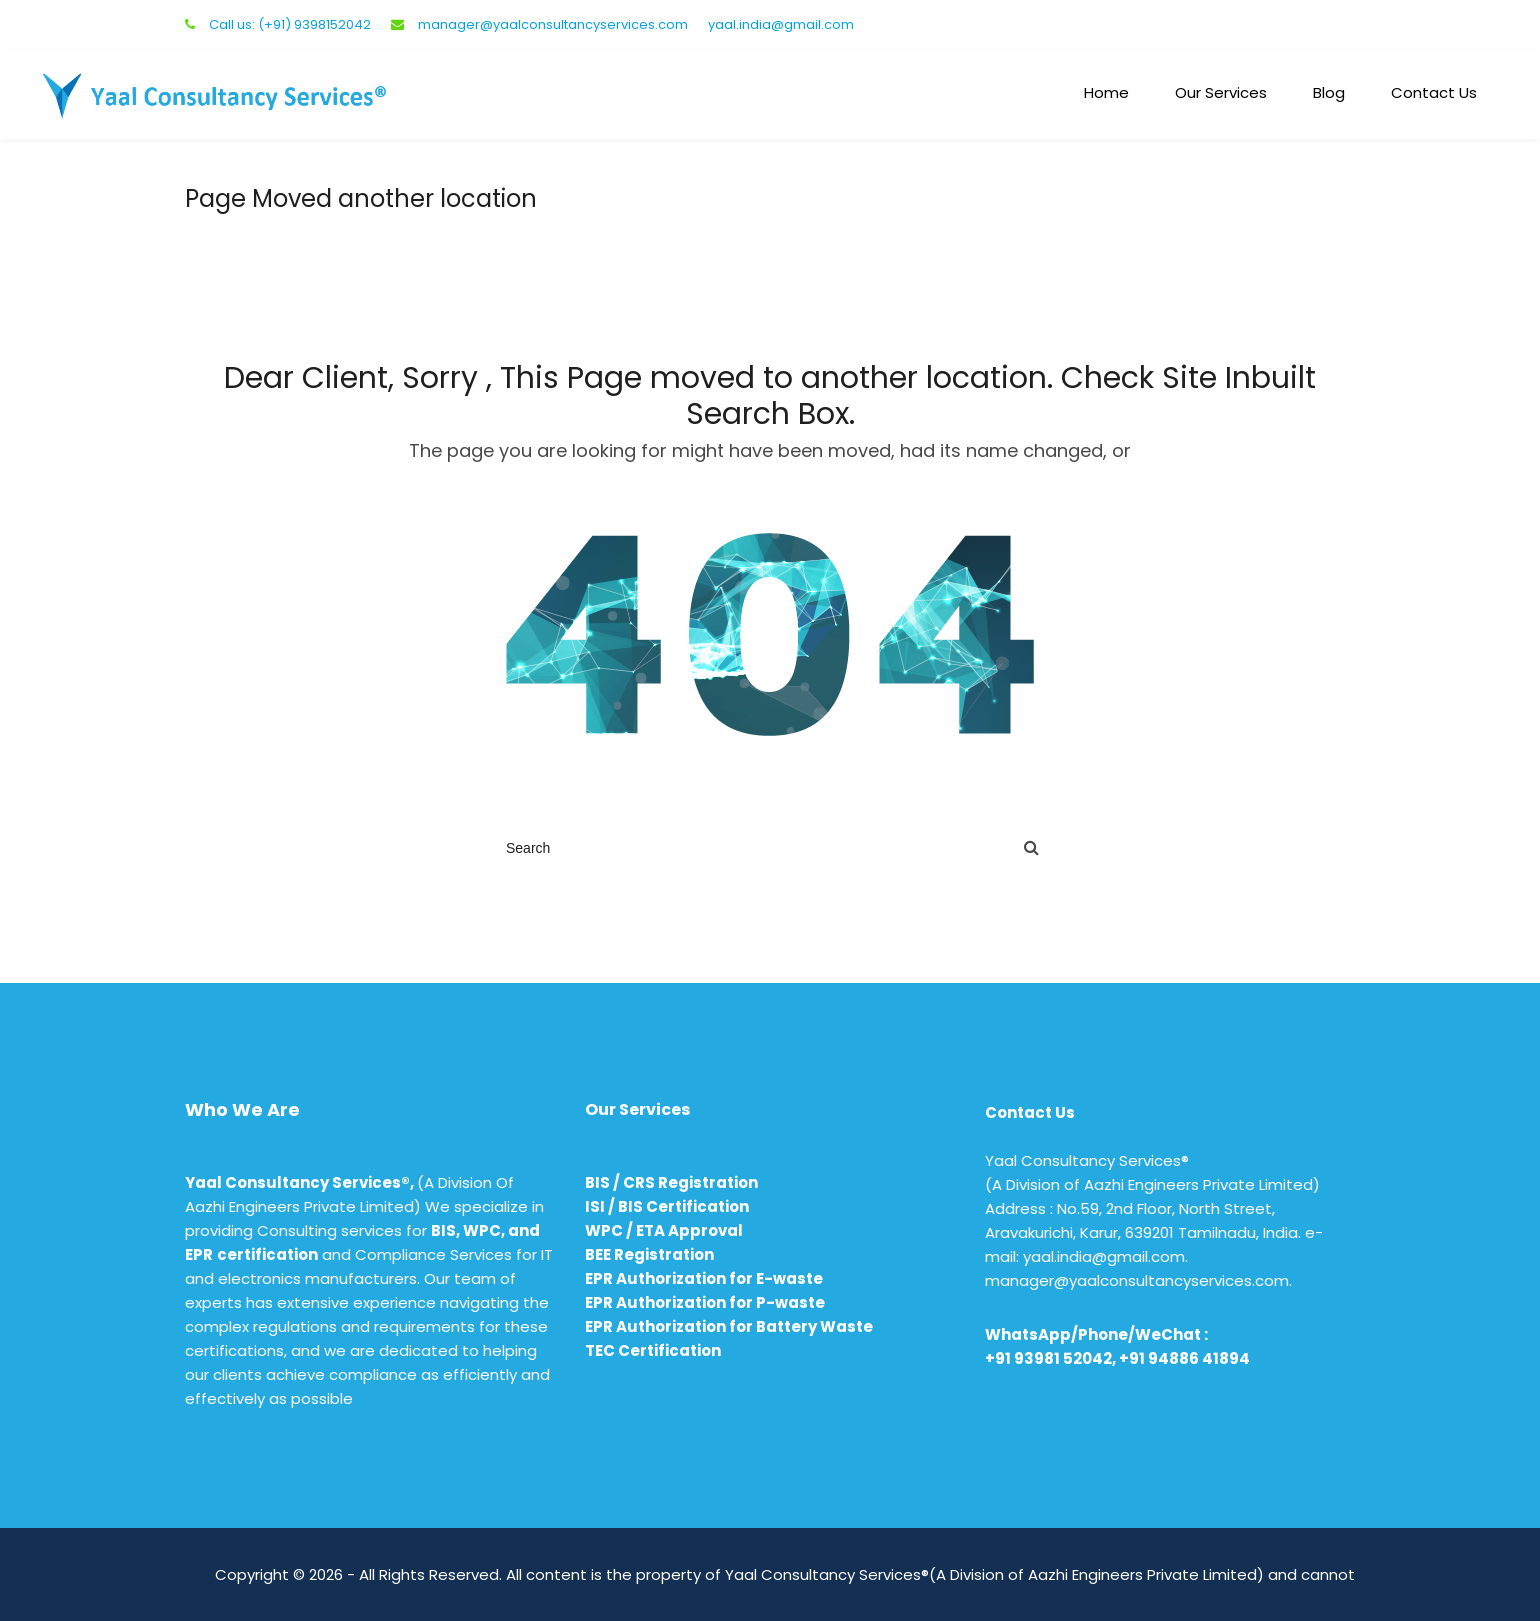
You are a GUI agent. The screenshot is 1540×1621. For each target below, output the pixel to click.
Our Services (1221, 92)
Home (1106, 92)
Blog (1329, 92)
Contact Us (1434, 92)
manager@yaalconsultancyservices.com (553, 24)
